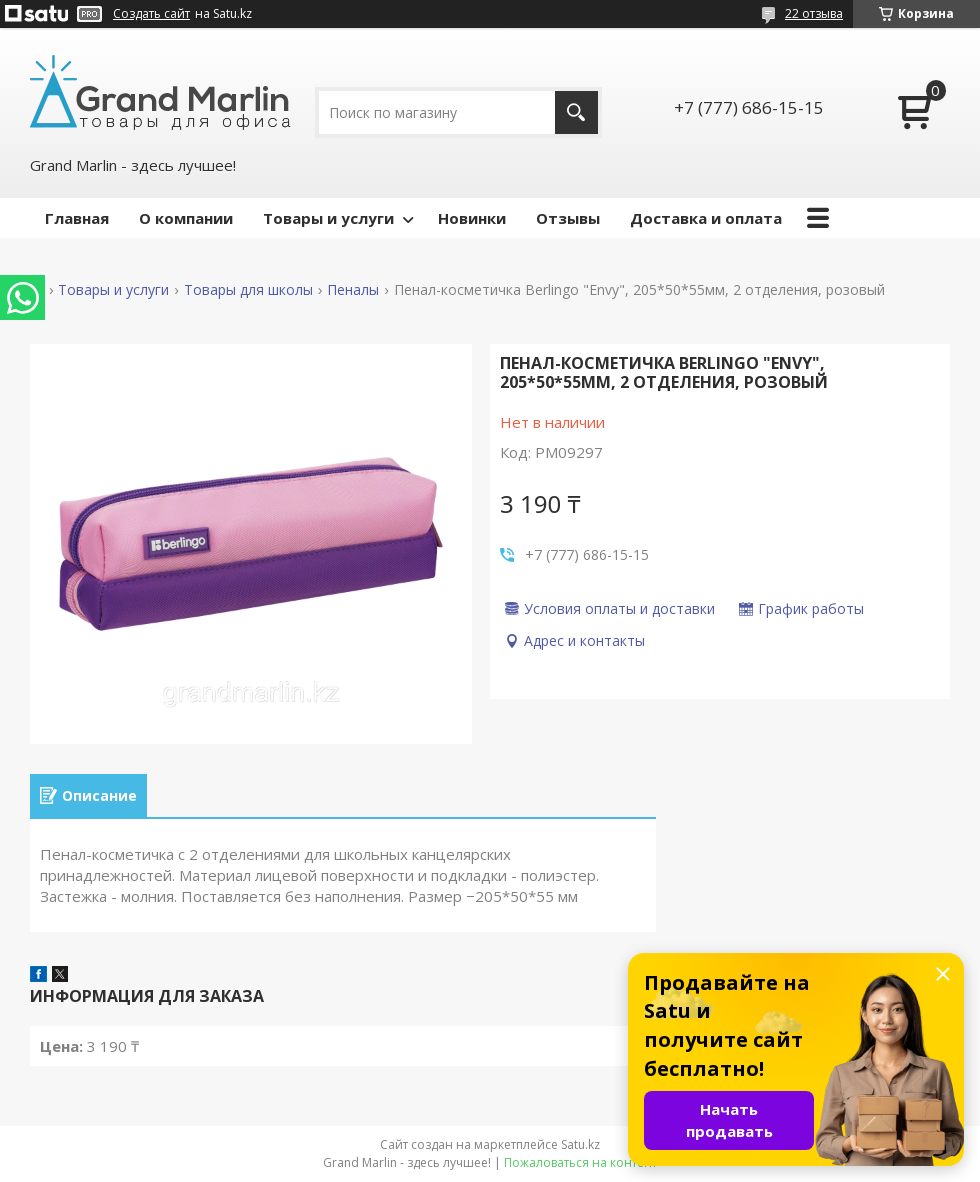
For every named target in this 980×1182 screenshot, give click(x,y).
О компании (186, 218)
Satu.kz (580, 1144)
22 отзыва (814, 13)
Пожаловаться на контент (580, 1162)
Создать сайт (151, 14)
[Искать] (576, 112)
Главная (77, 218)
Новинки (472, 218)
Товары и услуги (328, 218)
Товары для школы (248, 290)
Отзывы (568, 218)
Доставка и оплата (706, 218)
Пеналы (353, 290)
